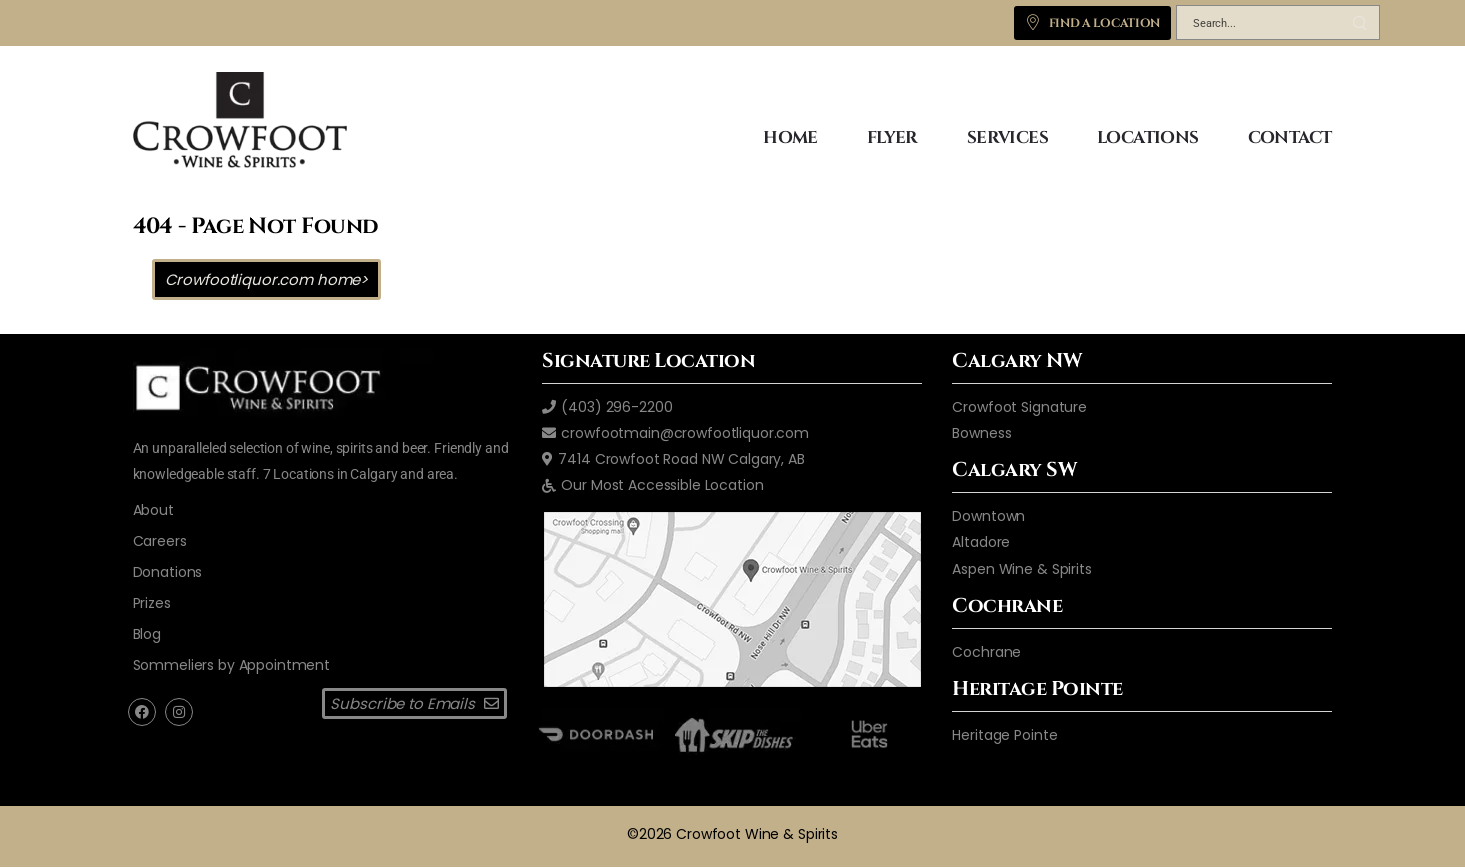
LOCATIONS (1148, 137)
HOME (790, 137)
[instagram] (179, 712)
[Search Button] (1359, 22)
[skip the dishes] (732, 735)
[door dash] (595, 735)
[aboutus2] (153, 510)
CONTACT (1290, 137)
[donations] (168, 572)
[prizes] (152, 603)
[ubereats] (869, 735)
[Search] (1258, 26)
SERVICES (1007, 137)
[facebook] (142, 712)
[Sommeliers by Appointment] (232, 665)
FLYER (892, 137)
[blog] (147, 634)
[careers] (160, 541)
